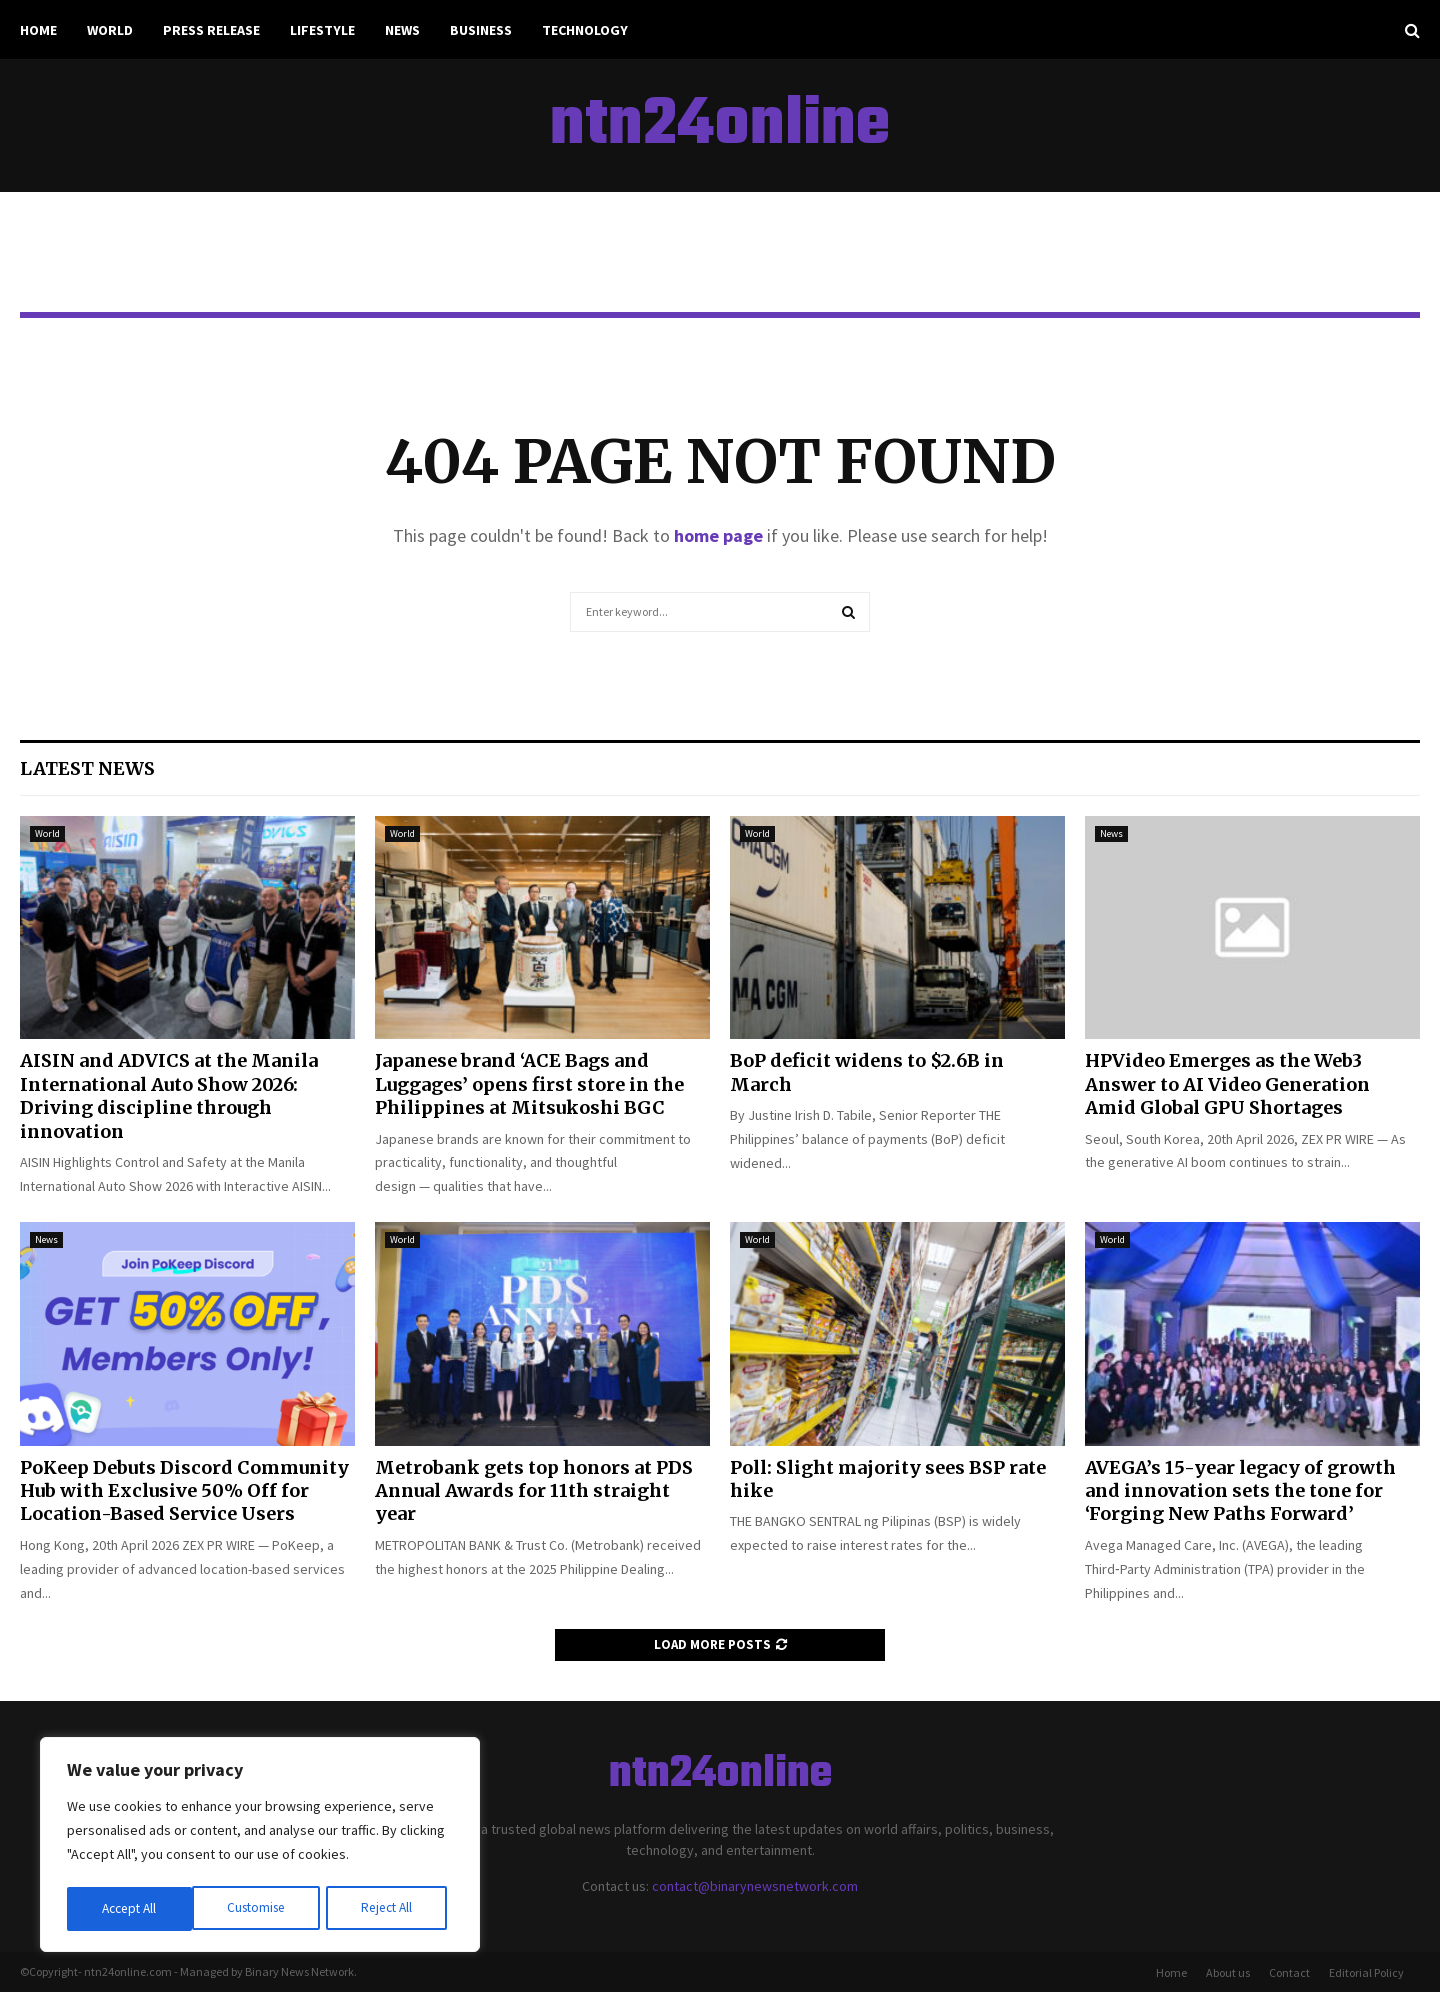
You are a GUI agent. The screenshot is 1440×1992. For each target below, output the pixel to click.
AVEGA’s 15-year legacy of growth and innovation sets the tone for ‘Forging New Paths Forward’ (1240, 1491)
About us (1228, 1972)
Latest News (87, 768)
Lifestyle (322, 30)
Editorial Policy (1366, 1972)
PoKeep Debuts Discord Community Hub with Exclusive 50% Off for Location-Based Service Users (184, 1491)
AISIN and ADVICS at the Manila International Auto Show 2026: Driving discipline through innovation (169, 1095)
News (402, 30)
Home (38, 30)
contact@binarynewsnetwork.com (755, 1886)
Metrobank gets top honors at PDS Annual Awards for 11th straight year (534, 1491)
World (110, 30)
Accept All (391, 1909)
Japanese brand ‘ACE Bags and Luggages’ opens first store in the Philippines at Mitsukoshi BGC (529, 1084)
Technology (585, 30)
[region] (260, 1847)
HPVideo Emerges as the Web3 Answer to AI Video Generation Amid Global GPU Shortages (1227, 1084)
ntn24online (720, 126)
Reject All (262, 1909)
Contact (1289, 1972)
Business (481, 30)
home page (718, 535)
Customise (131, 1909)
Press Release (211, 30)
